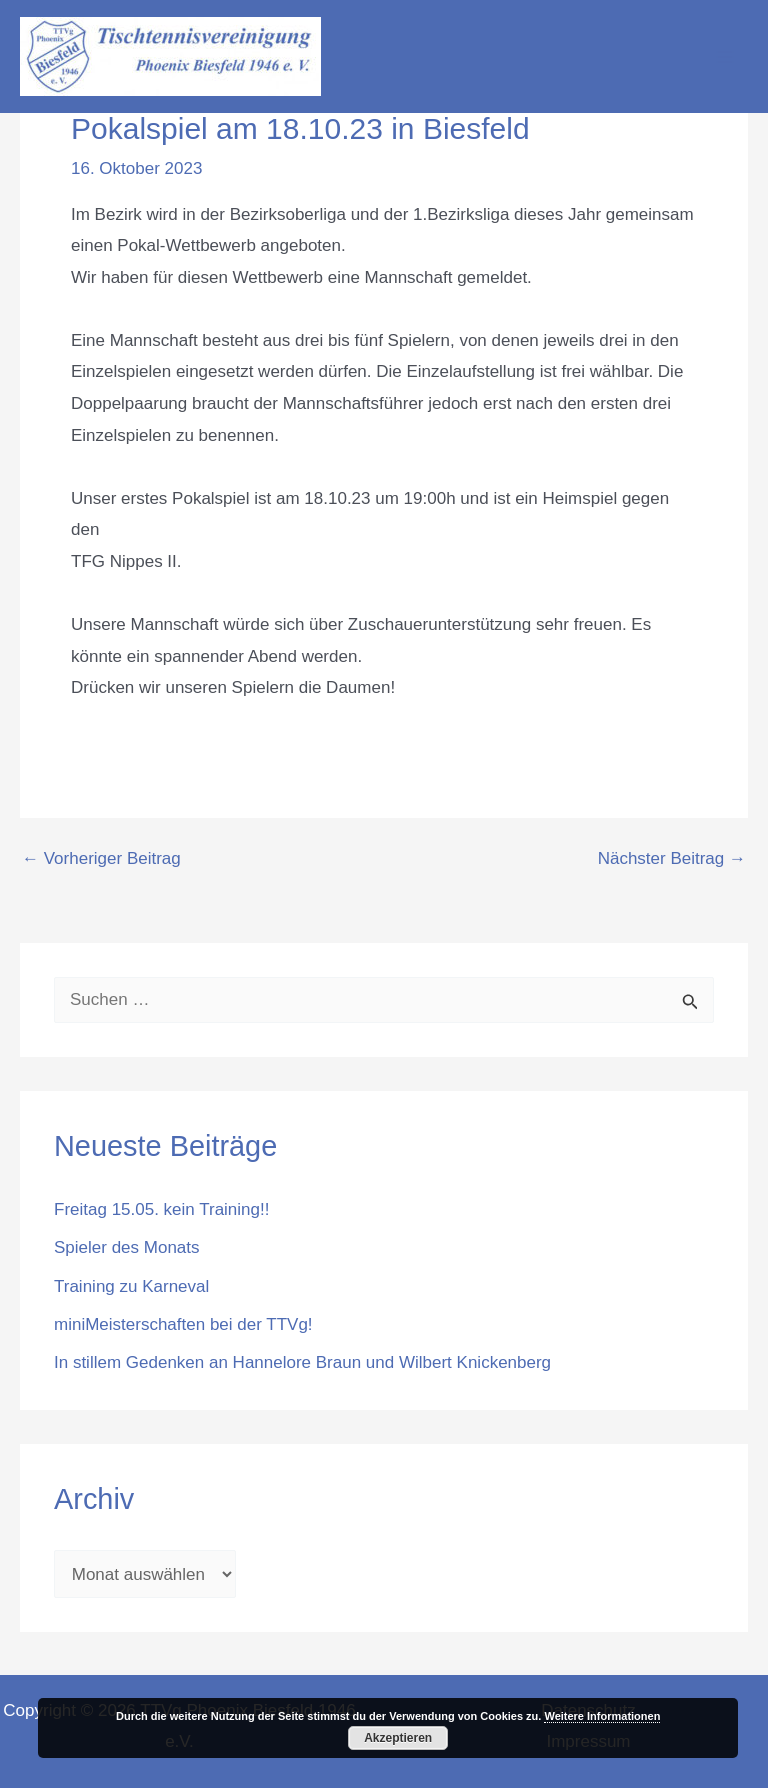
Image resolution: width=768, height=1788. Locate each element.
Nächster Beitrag (672, 858)
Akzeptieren (398, 1738)
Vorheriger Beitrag (101, 858)
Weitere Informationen (602, 1716)
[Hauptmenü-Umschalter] (726, 57)
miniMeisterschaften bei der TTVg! (183, 1324)
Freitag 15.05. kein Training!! (161, 1209)
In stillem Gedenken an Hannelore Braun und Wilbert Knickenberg (302, 1362)
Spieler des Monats (127, 1247)
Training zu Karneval (131, 1286)
